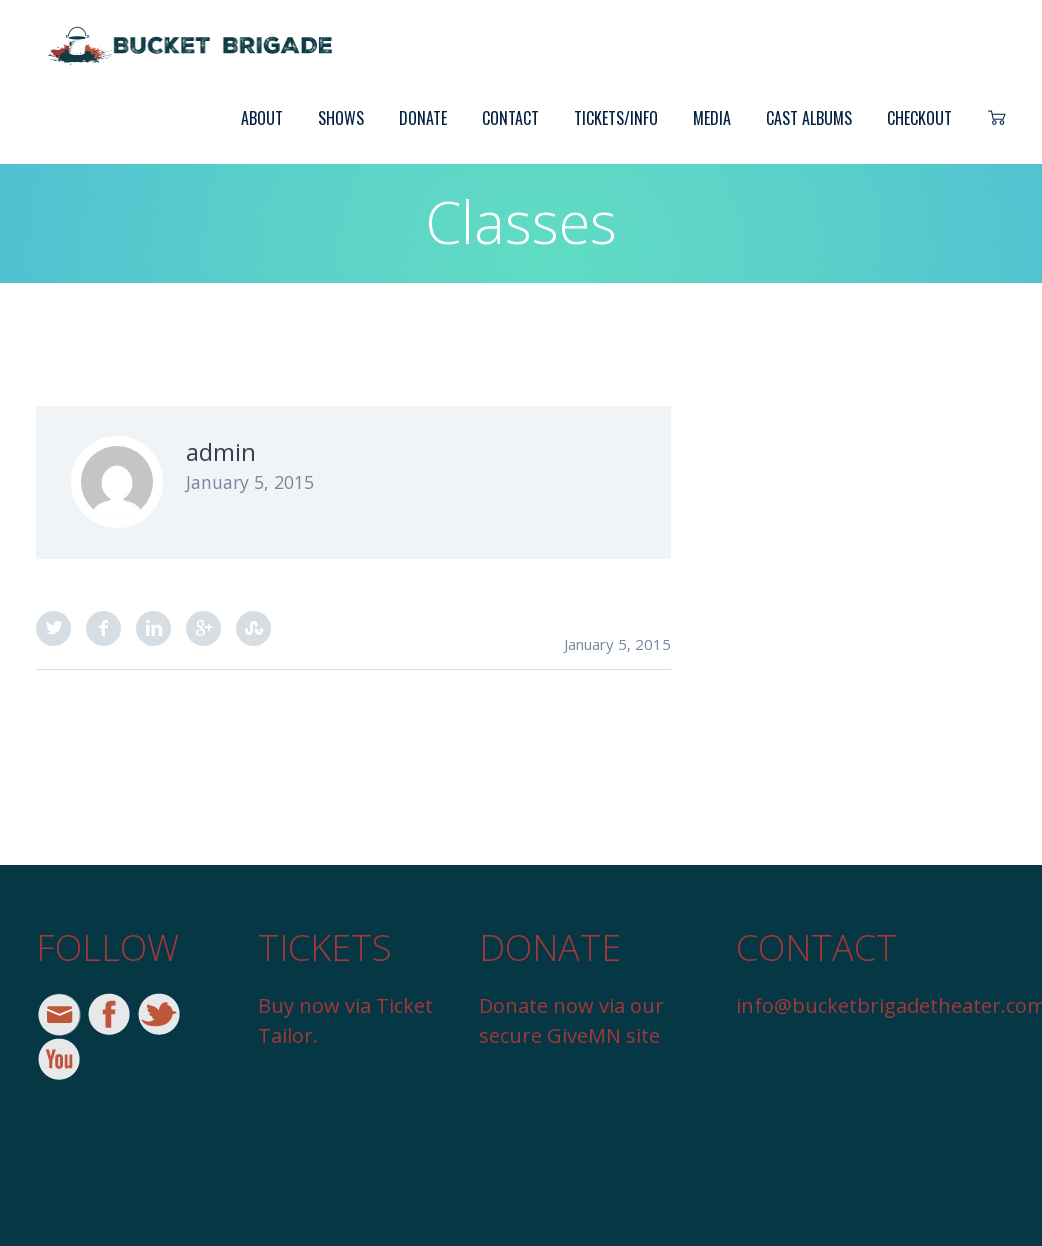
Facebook (103, 628)
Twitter (53, 628)
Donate (423, 118)
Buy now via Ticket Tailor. (345, 1020)
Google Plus (203, 628)
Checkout (919, 118)
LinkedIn (153, 628)
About (262, 118)
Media (712, 118)
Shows (341, 118)
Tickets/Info (616, 118)
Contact (510, 118)
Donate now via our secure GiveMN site (571, 1020)
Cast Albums (809, 118)
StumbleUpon (253, 628)
